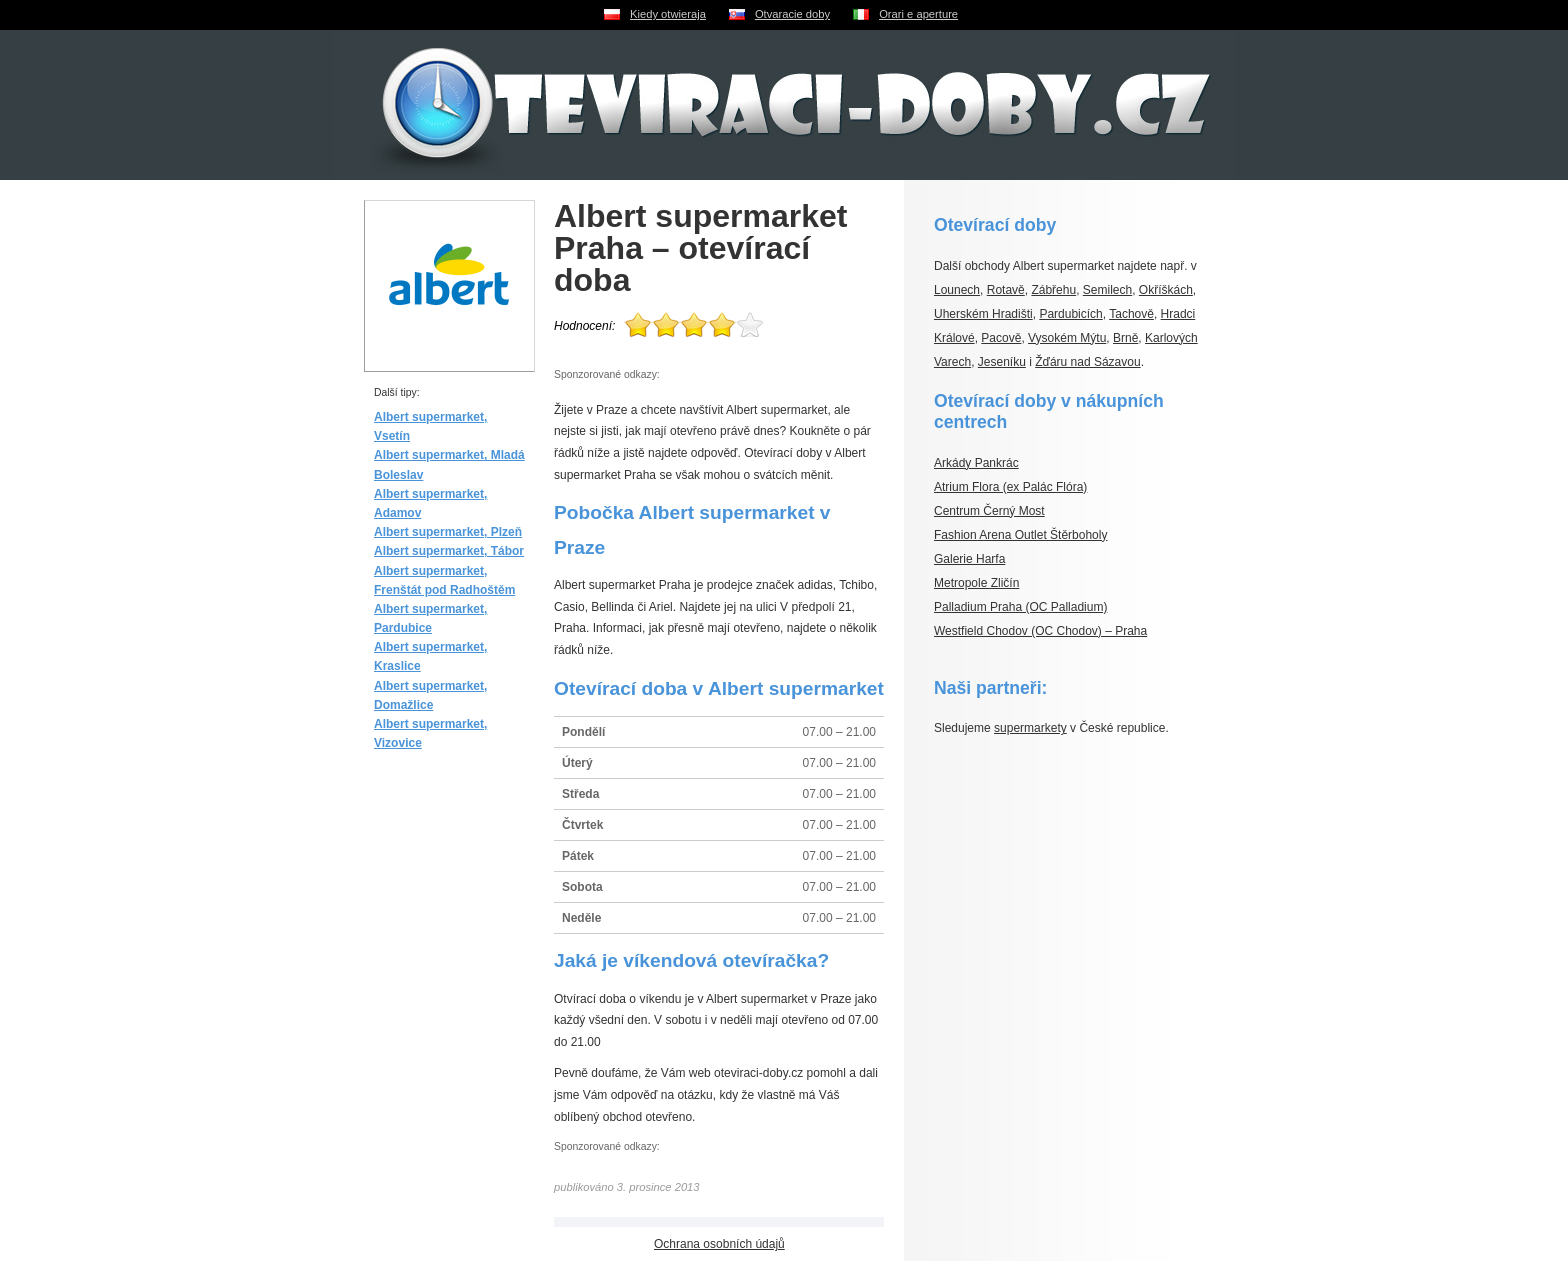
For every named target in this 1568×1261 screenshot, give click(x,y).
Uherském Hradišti (983, 314)
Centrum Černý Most (989, 511)
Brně (1125, 338)
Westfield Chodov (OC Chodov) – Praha (1040, 631)
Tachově (1131, 314)
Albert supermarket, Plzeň (448, 532)
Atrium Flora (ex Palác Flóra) (1010, 487)
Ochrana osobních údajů (719, 1244)
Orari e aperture (918, 14)
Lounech (957, 290)
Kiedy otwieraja (668, 14)
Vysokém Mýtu (1067, 338)
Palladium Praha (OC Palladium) (1020, 607)
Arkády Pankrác (976, 463)
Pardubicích (1070, 314)
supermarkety (1030, 728)
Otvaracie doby (792, 14)
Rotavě (1006, 290)
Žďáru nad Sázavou (1087, 362)
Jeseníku (1002, 362)
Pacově (1001, 338)
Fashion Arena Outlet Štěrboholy (1020, 535)
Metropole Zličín (976, 583)
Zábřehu (1053, 290)
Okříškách (1166, 290)
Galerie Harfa (969, 559)
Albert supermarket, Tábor (449, 551)
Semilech (1107, 290)
